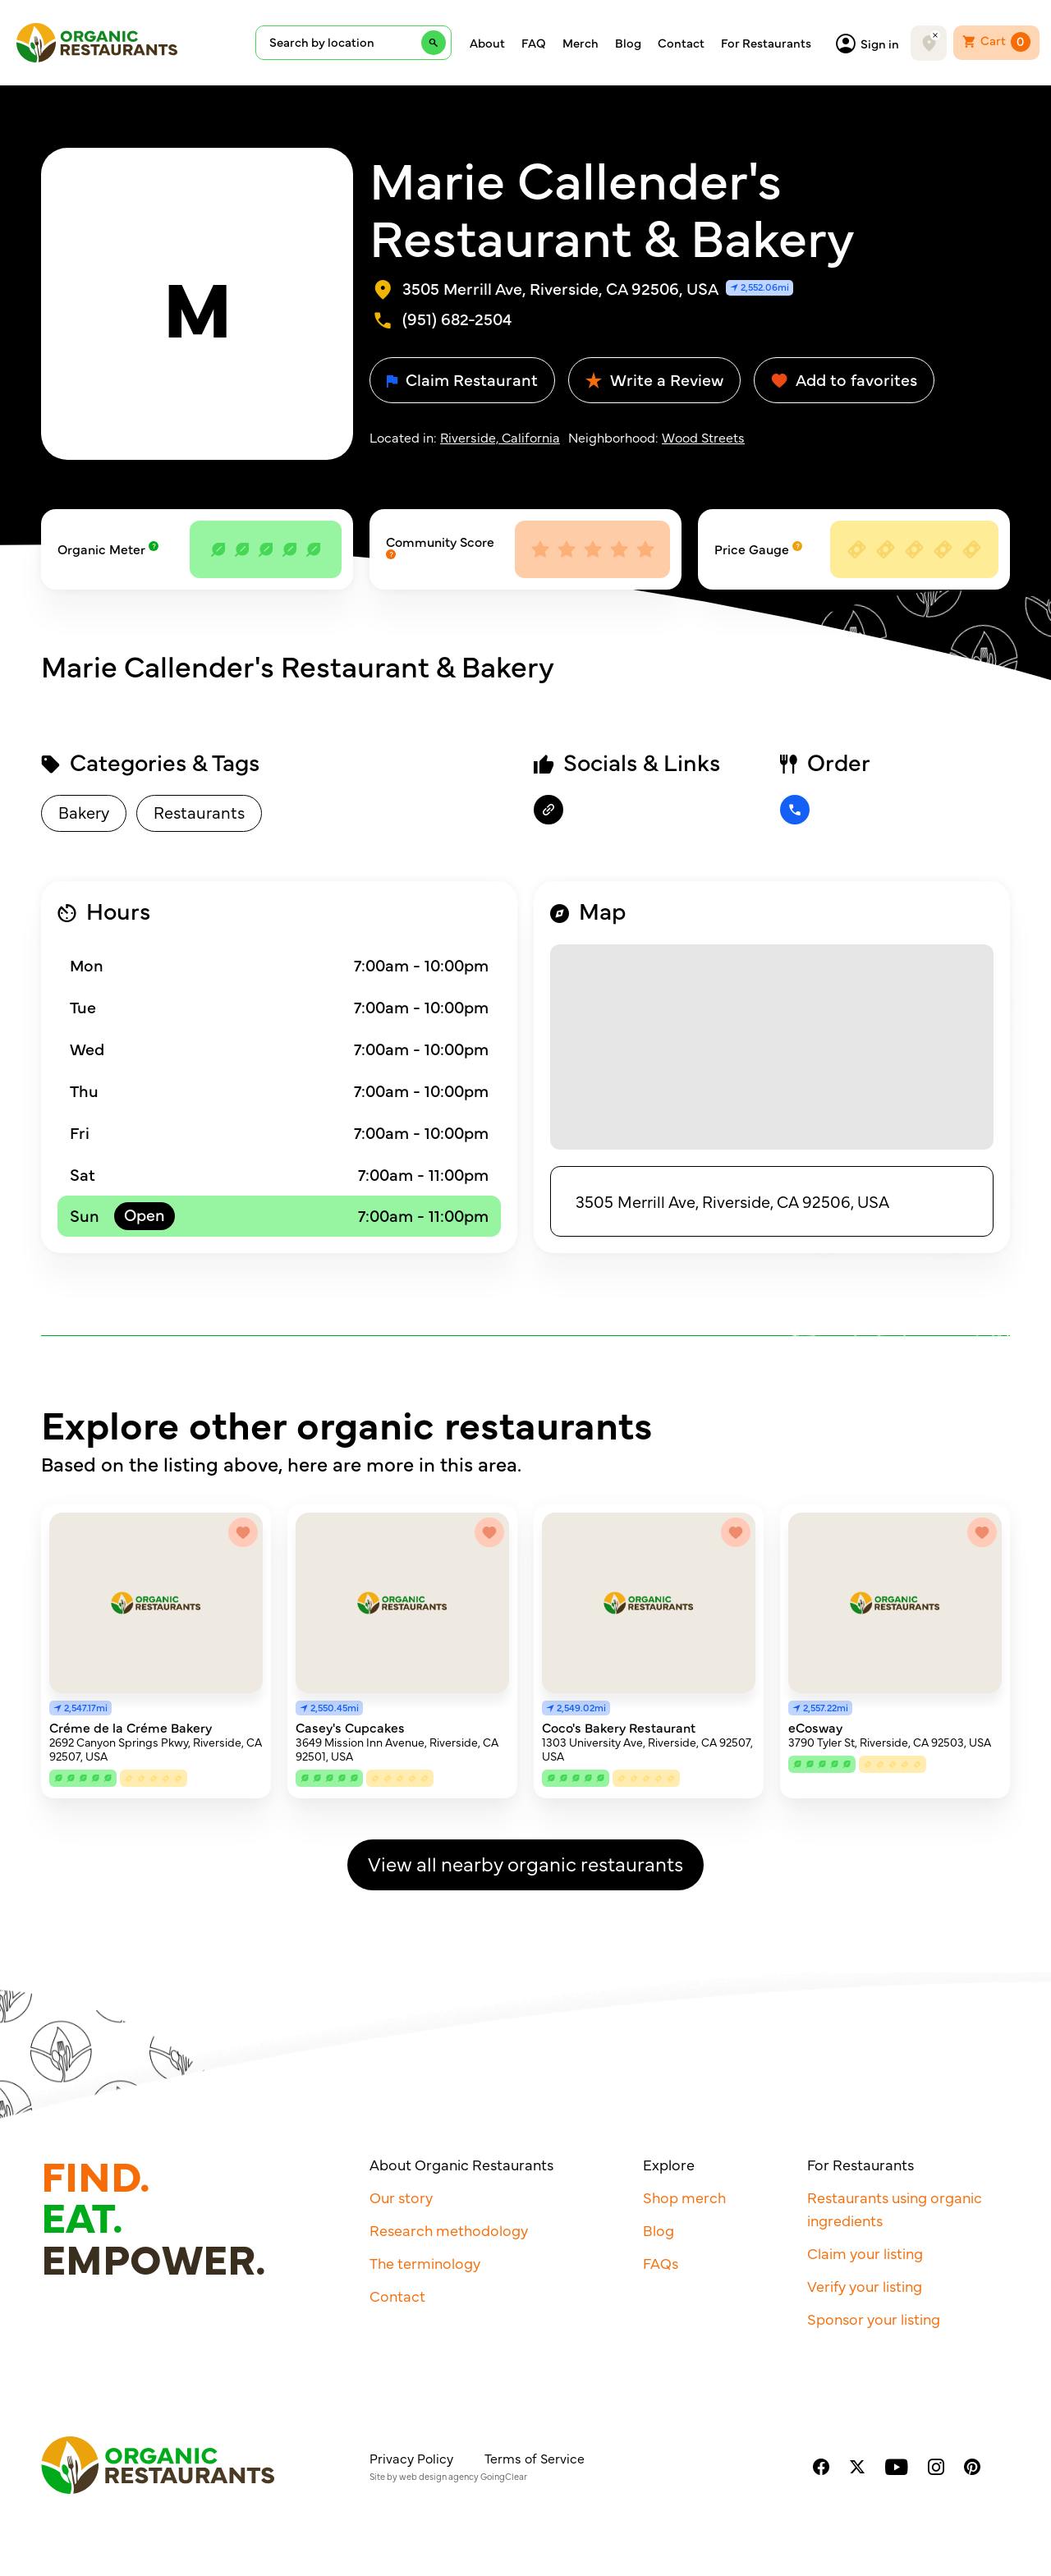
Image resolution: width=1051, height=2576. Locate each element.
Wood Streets (703, 437)
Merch (580, 42)
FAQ (533, 42)
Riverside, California (500, 437)
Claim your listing (865, 2253)
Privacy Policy (411, 2458)
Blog (628, 42)
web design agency (439, 2476)
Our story (401, 2197)
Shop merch (684, 2197)
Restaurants (199, 812)
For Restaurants (766, 42)
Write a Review (654, 379)
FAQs (660, 2262)
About (487, 42)
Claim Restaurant (462, 379)
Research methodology (448, 2230)
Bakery (83, 812)
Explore (669, 2164)
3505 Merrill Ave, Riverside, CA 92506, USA (732, 1201)
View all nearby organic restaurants (525, 1862)
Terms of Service (534, 2458)
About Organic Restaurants (461, 2164)
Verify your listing (864, 2285)
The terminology (424, 2262)
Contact (681, 42)
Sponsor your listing (873, 2318)
